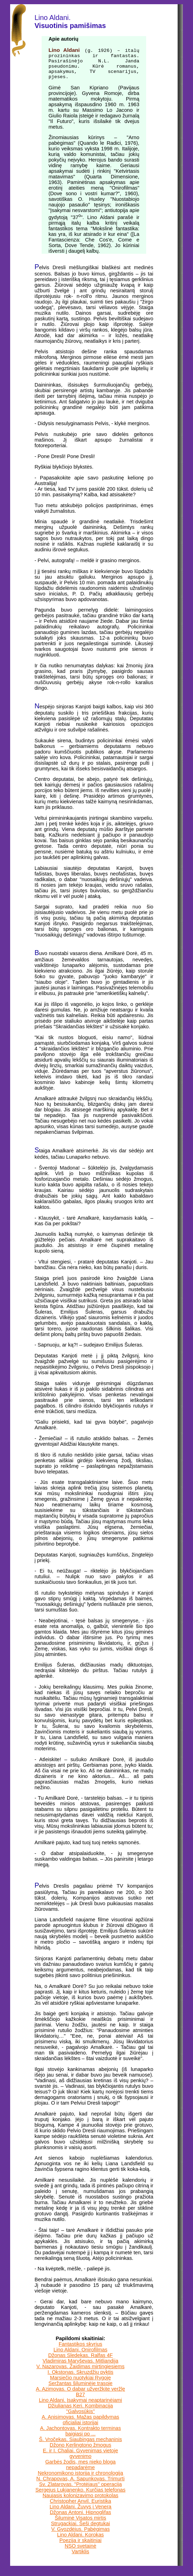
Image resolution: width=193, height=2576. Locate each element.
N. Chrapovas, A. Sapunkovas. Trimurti (80, 2486)
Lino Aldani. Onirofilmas (80, 2357)
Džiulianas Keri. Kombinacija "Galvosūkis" (80, 2415)
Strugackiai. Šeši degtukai (80, 2531)
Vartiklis (80, 2559)
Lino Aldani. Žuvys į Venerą (81, 2514)
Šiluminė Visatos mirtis (80, 2525)
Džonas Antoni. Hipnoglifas (80, 2519)
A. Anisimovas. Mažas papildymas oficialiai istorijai (80, 2427)
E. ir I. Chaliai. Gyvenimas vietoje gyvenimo (80, 2460)
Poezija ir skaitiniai (80, 2547)
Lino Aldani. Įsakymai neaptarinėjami (80, 2407)
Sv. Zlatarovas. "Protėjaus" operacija (80, 2491)
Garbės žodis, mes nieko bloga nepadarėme (80, 2472)
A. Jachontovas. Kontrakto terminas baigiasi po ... (80, 2438)
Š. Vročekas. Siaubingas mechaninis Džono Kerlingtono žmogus (80, 2449)
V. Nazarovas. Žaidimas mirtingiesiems (80, 2374)
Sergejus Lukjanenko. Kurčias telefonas (80, 2497)
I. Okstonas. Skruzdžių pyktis (80, 2379)
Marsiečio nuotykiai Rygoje (80, 2385)
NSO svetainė (80, 2553)
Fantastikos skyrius (80, 2351)
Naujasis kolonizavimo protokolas (81, 2503)
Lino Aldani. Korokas (80, 2542)
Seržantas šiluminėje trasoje (80, 2390)
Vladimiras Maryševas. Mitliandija (81, 2368)
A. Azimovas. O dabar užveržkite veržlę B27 (80, 2399)
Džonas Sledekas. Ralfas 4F (80, 2362)
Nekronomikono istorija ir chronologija (80, 2480)
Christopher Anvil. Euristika (80, 2508)
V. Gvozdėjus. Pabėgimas (80, 2536)
